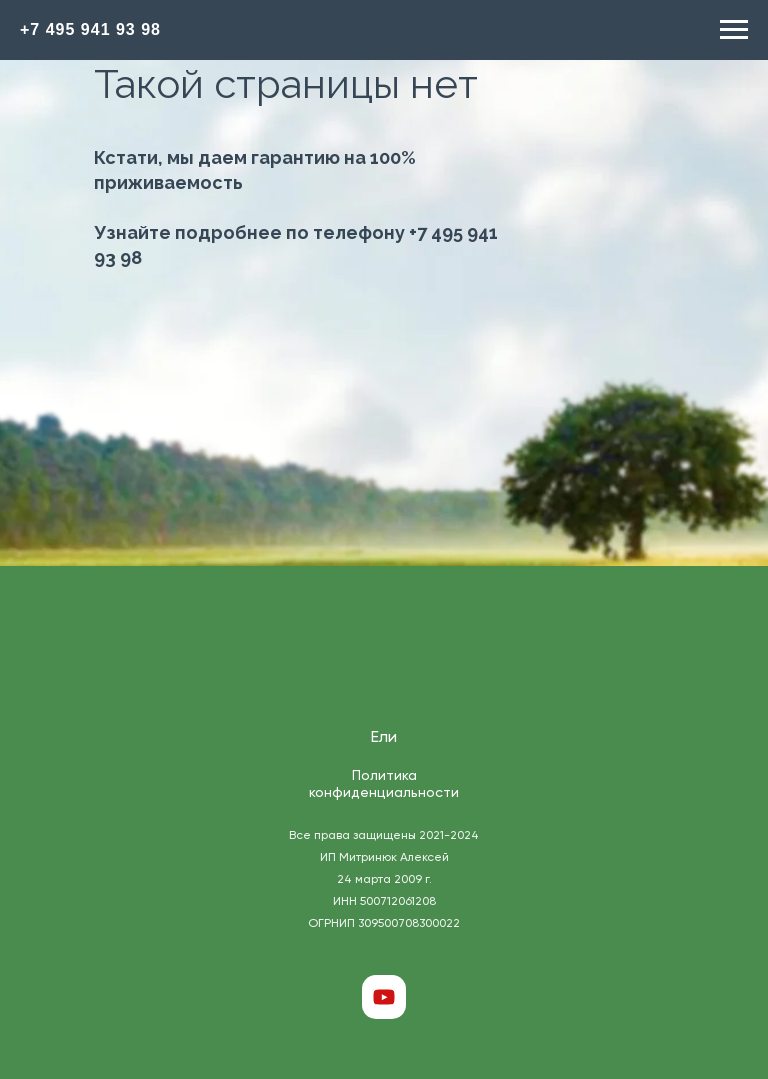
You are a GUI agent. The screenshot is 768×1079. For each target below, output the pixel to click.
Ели (384, 738)
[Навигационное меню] (734, 30)
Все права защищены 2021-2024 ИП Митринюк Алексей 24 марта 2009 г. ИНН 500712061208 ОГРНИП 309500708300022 (384, 880)
